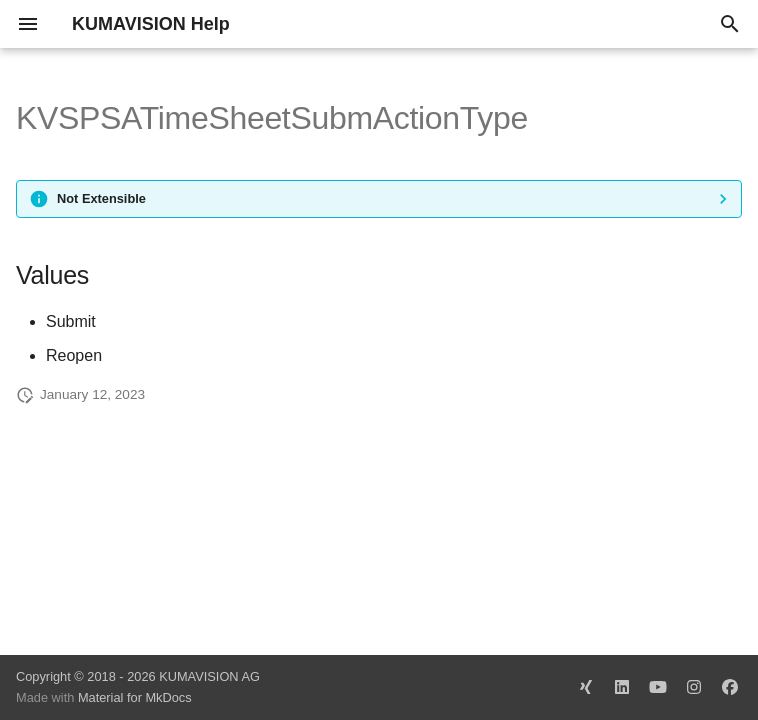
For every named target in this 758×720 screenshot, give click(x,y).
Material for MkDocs (135, 697)
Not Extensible (101, 198)
